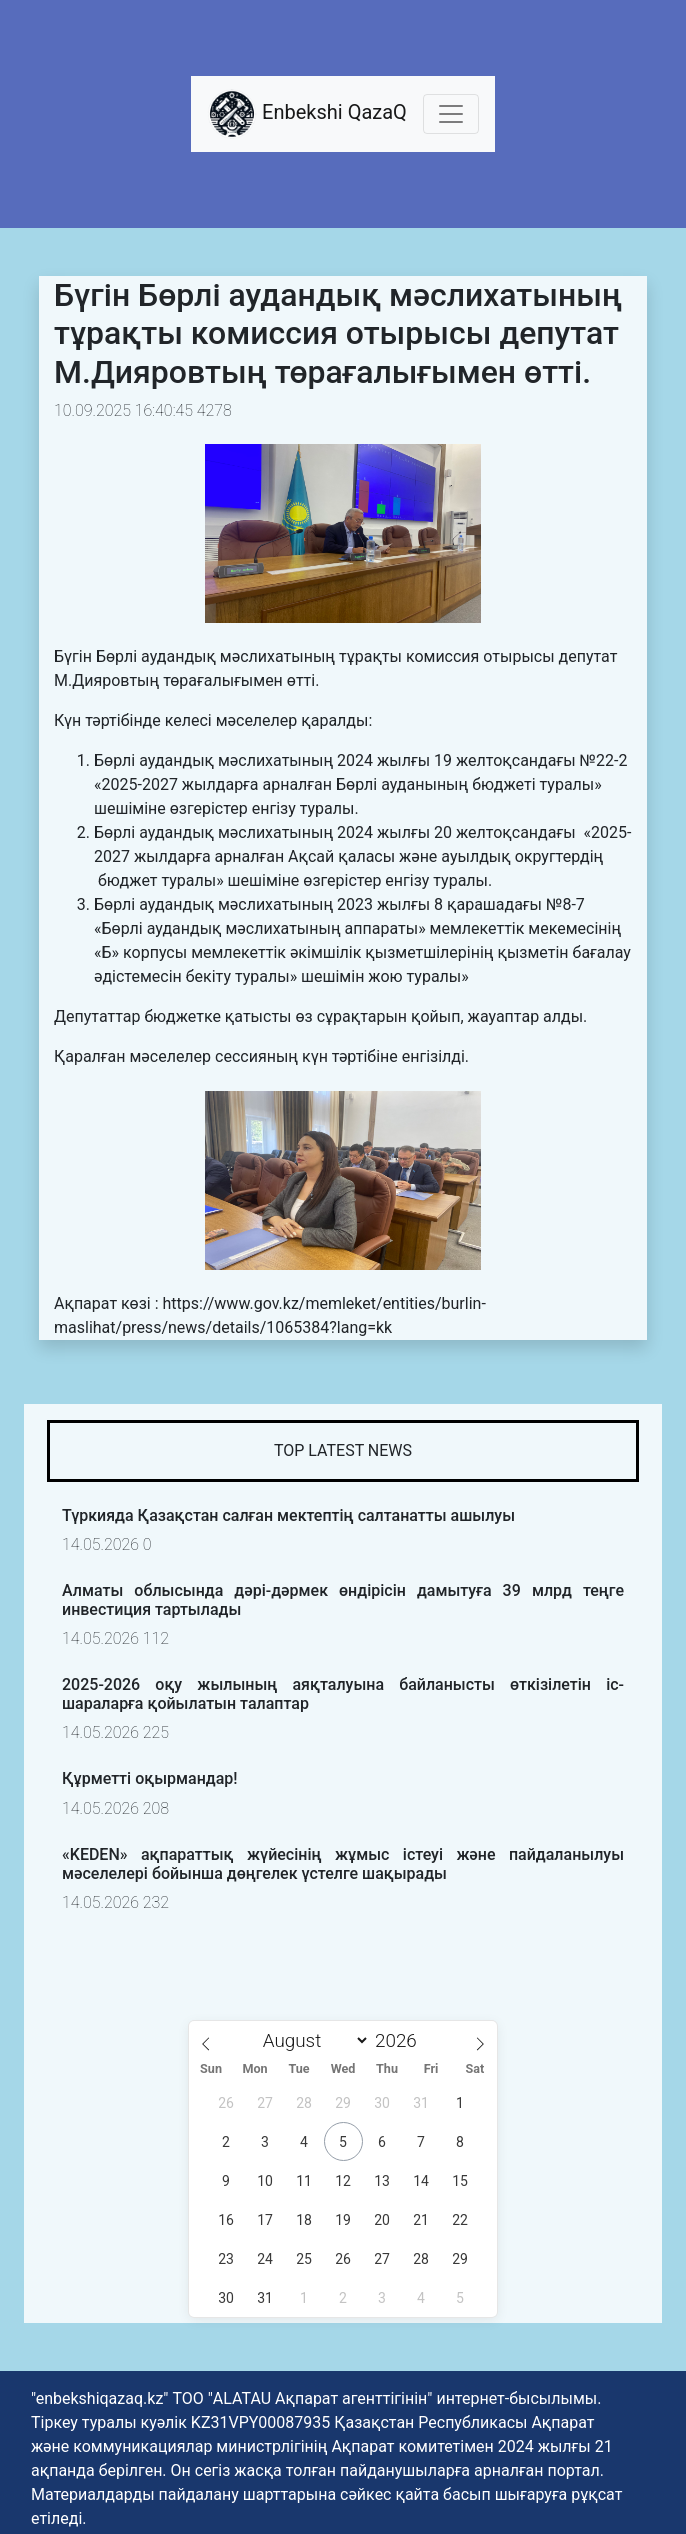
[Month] (311, 2040)
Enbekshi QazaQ (307, 114)
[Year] (401, 2040)
